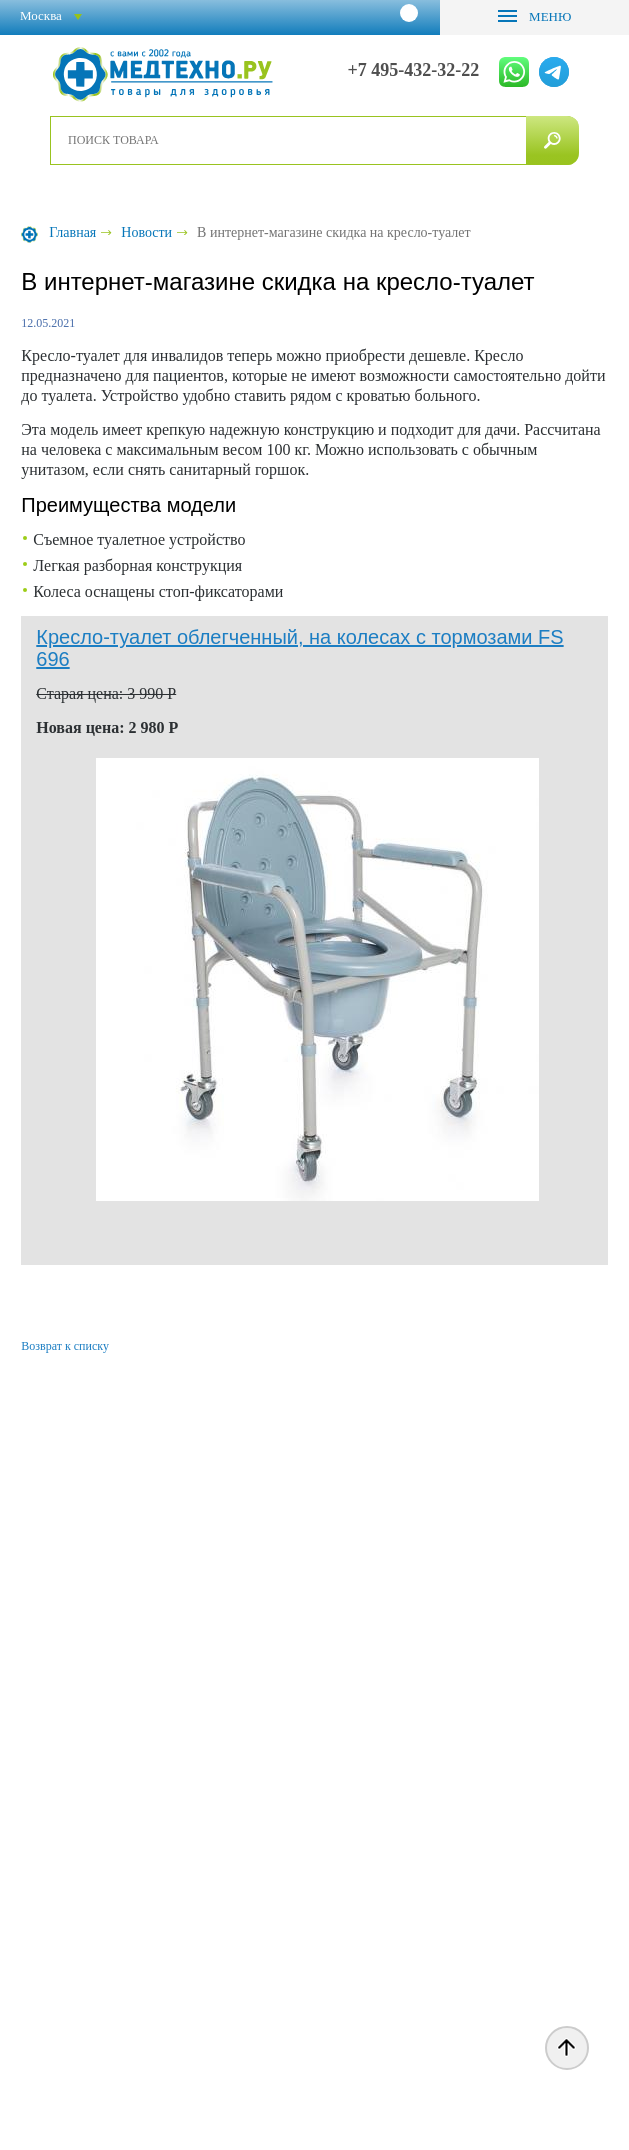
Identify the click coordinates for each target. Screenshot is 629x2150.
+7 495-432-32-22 (414, 70)
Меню (549, 16)
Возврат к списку (65, 1346)
